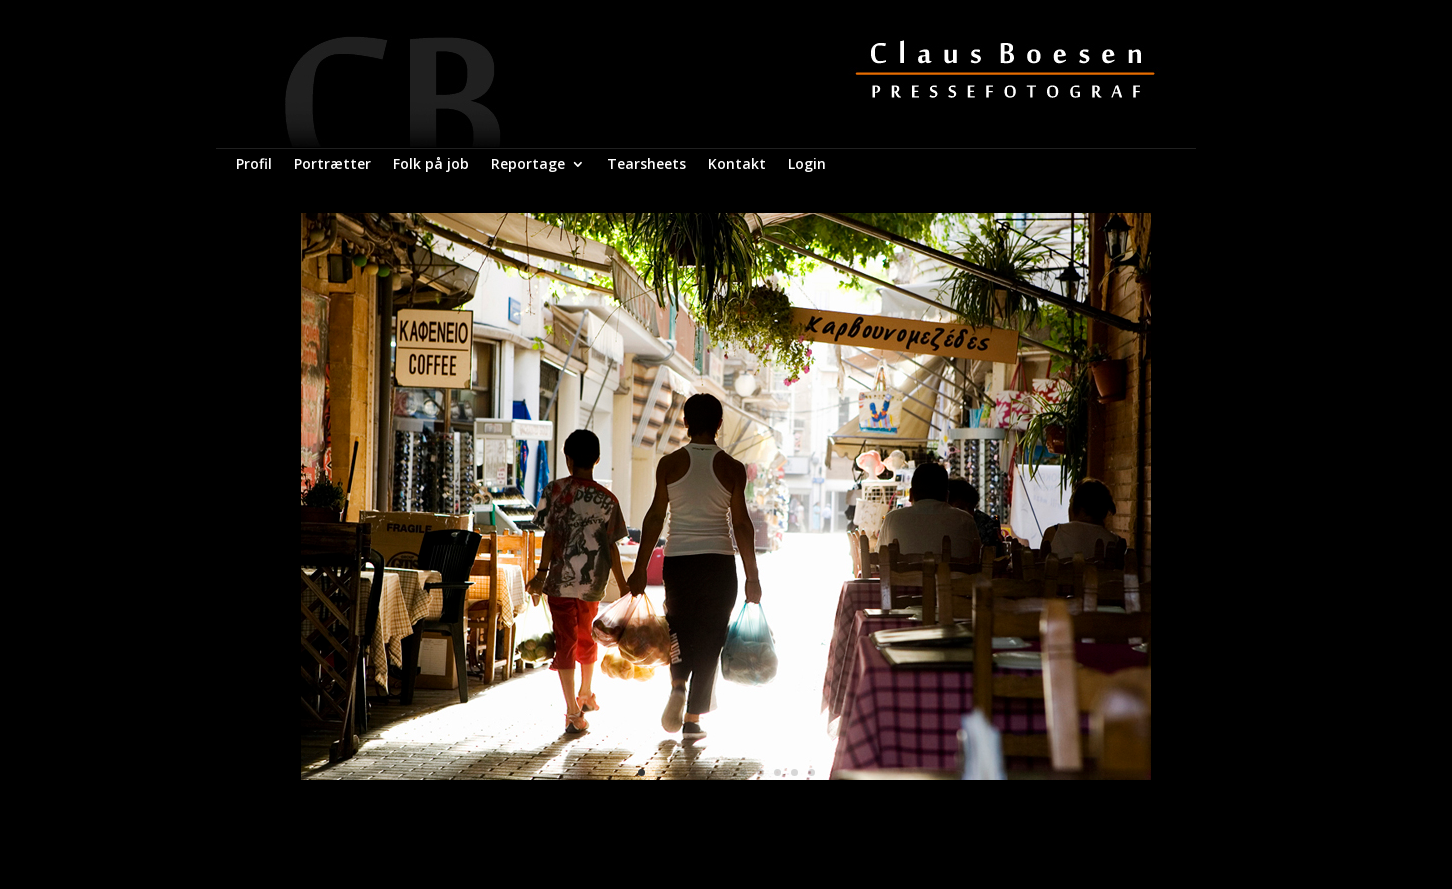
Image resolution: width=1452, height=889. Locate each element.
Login (807, 165)
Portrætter (332, 165)
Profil (254, 165)
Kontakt (737, 165)
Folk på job (431, 165)
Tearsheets (646, 165)
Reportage (528, 165)
